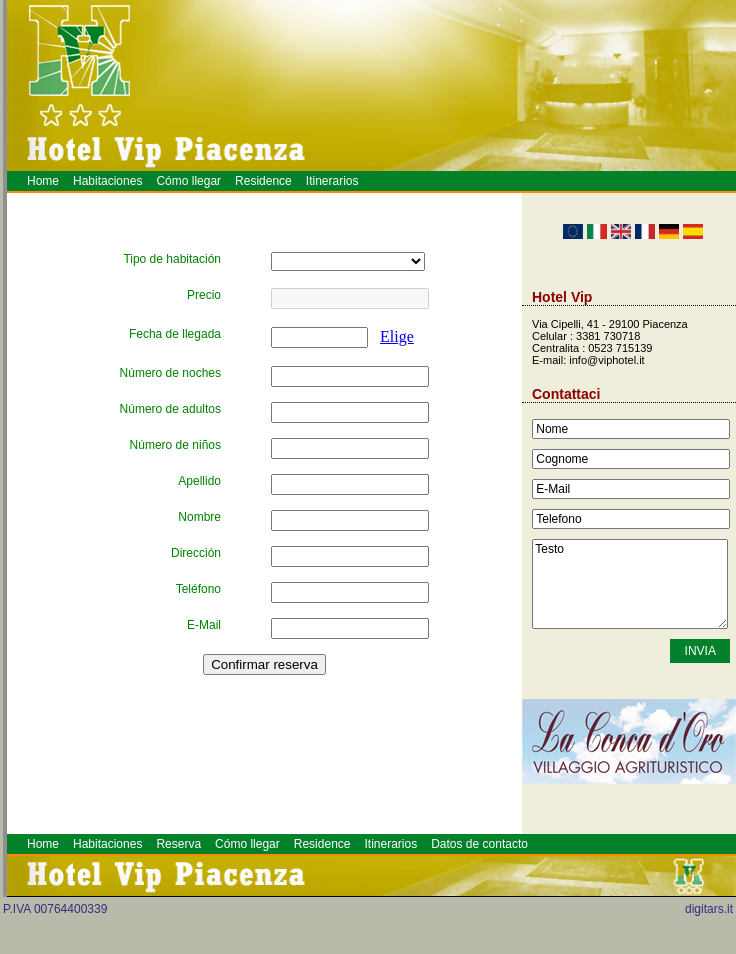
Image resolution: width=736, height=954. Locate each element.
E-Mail (204, 625)
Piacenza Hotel (245, 949)
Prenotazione (257, 949)
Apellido (199, 481)
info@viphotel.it (606, 360)
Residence (263, 181)
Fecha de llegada (175, 334)
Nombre (199, 517)
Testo (630, 584)
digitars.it (709, 909)
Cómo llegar (188, 181)
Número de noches (170, 373)
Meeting (253, 949)
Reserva (178, 844)
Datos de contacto (479, 844)
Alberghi (250, 949)
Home (43, 181)
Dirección (196, 553)
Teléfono (198, 589)
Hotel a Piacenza (264, 949)
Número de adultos (170, 409)
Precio (204, 295)
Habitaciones (107, 181)
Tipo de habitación (172, 259)
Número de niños (175, 445)
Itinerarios (332, 181)
